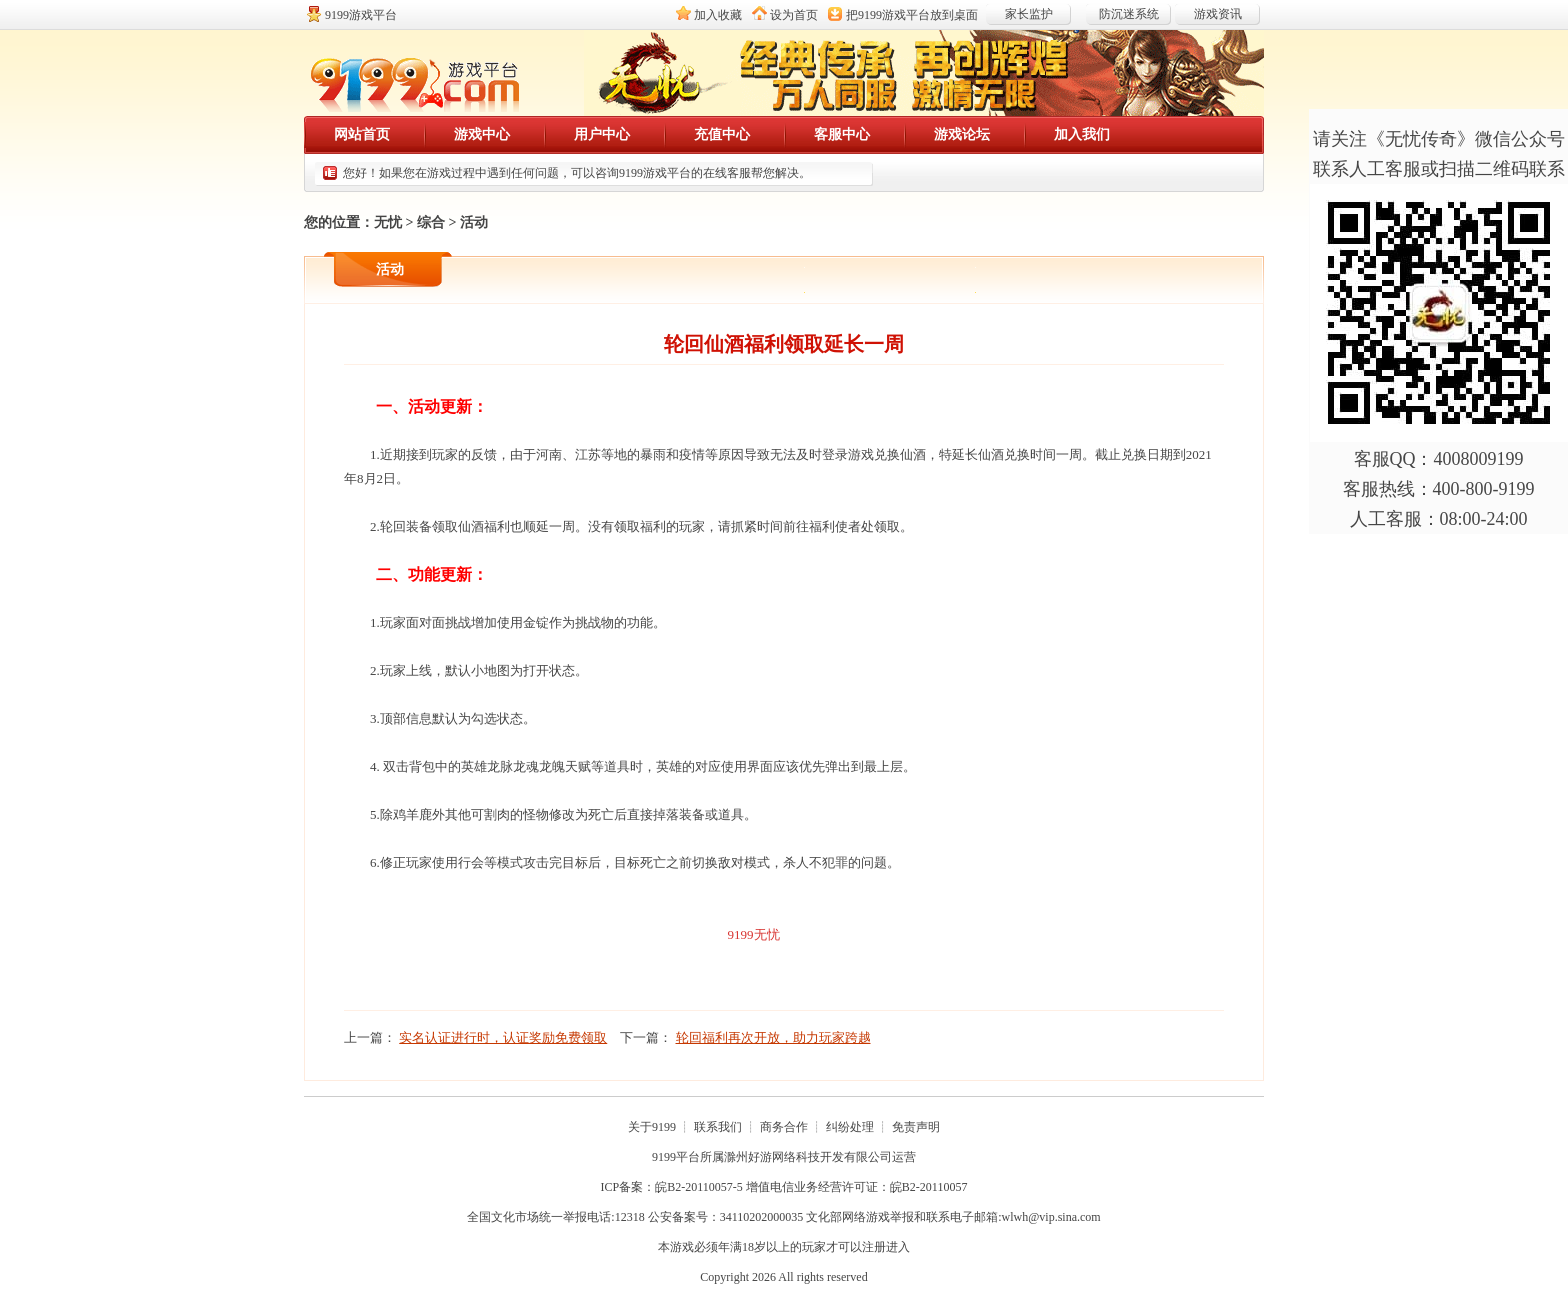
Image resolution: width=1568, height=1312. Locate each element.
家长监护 (1029, 14)
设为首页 (794, 15)
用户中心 (602, 134)
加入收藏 (718, 15)
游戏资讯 (1218, 14)
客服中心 (842, 134)
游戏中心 (482, 134)
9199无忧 (754, 934)
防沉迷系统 (1129, 14)
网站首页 (362, 134)
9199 (664, 1157)
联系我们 (718, 1127)
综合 (431, 222)
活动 (474, 222)
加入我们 (1082, 134)
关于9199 (652, 1127)
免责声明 (916, 1127)
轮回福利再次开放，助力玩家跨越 (773, 1037)
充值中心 (722, 134)
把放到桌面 (912, 15)
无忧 (388, 222)
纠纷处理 (850, 1127)
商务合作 (784, 1127)
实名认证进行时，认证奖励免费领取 (503, 1037)
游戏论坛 (962, 134)
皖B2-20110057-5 (699, 1187)
